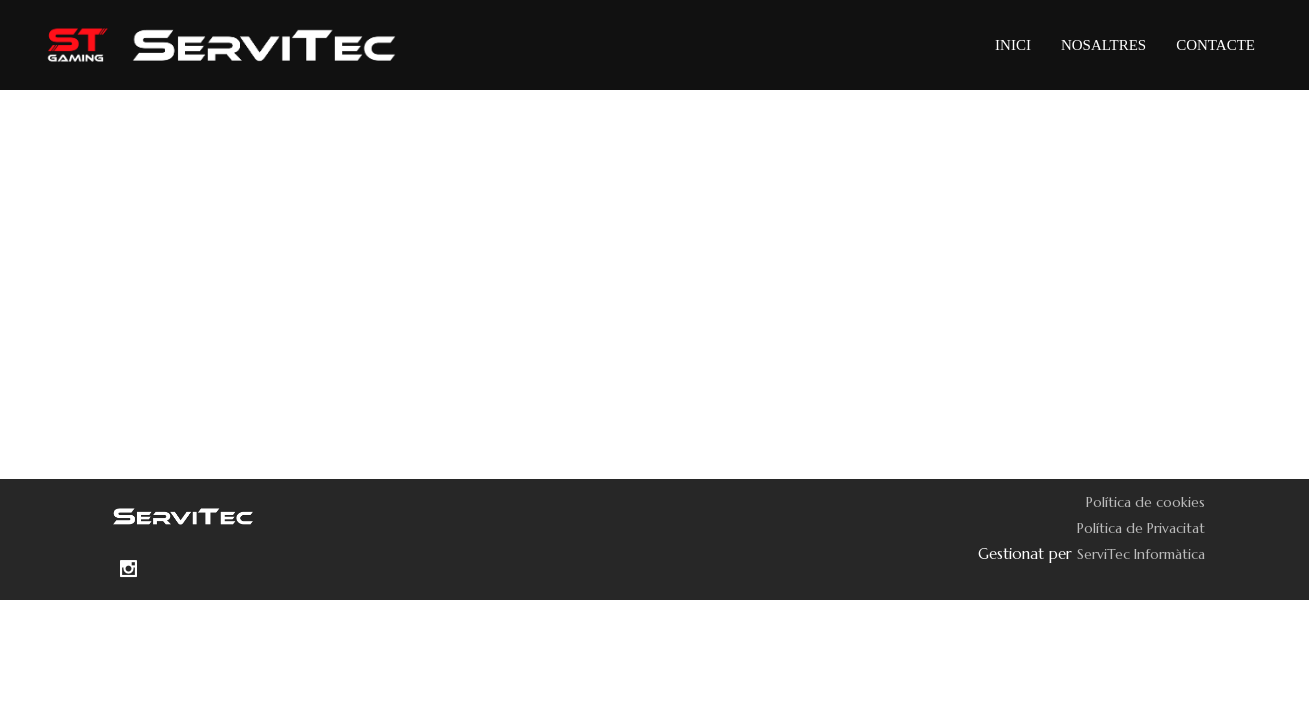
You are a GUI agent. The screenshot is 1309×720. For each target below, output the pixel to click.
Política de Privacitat (1141, 528)
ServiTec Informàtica (1141, 554)
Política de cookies (1145, 502)
